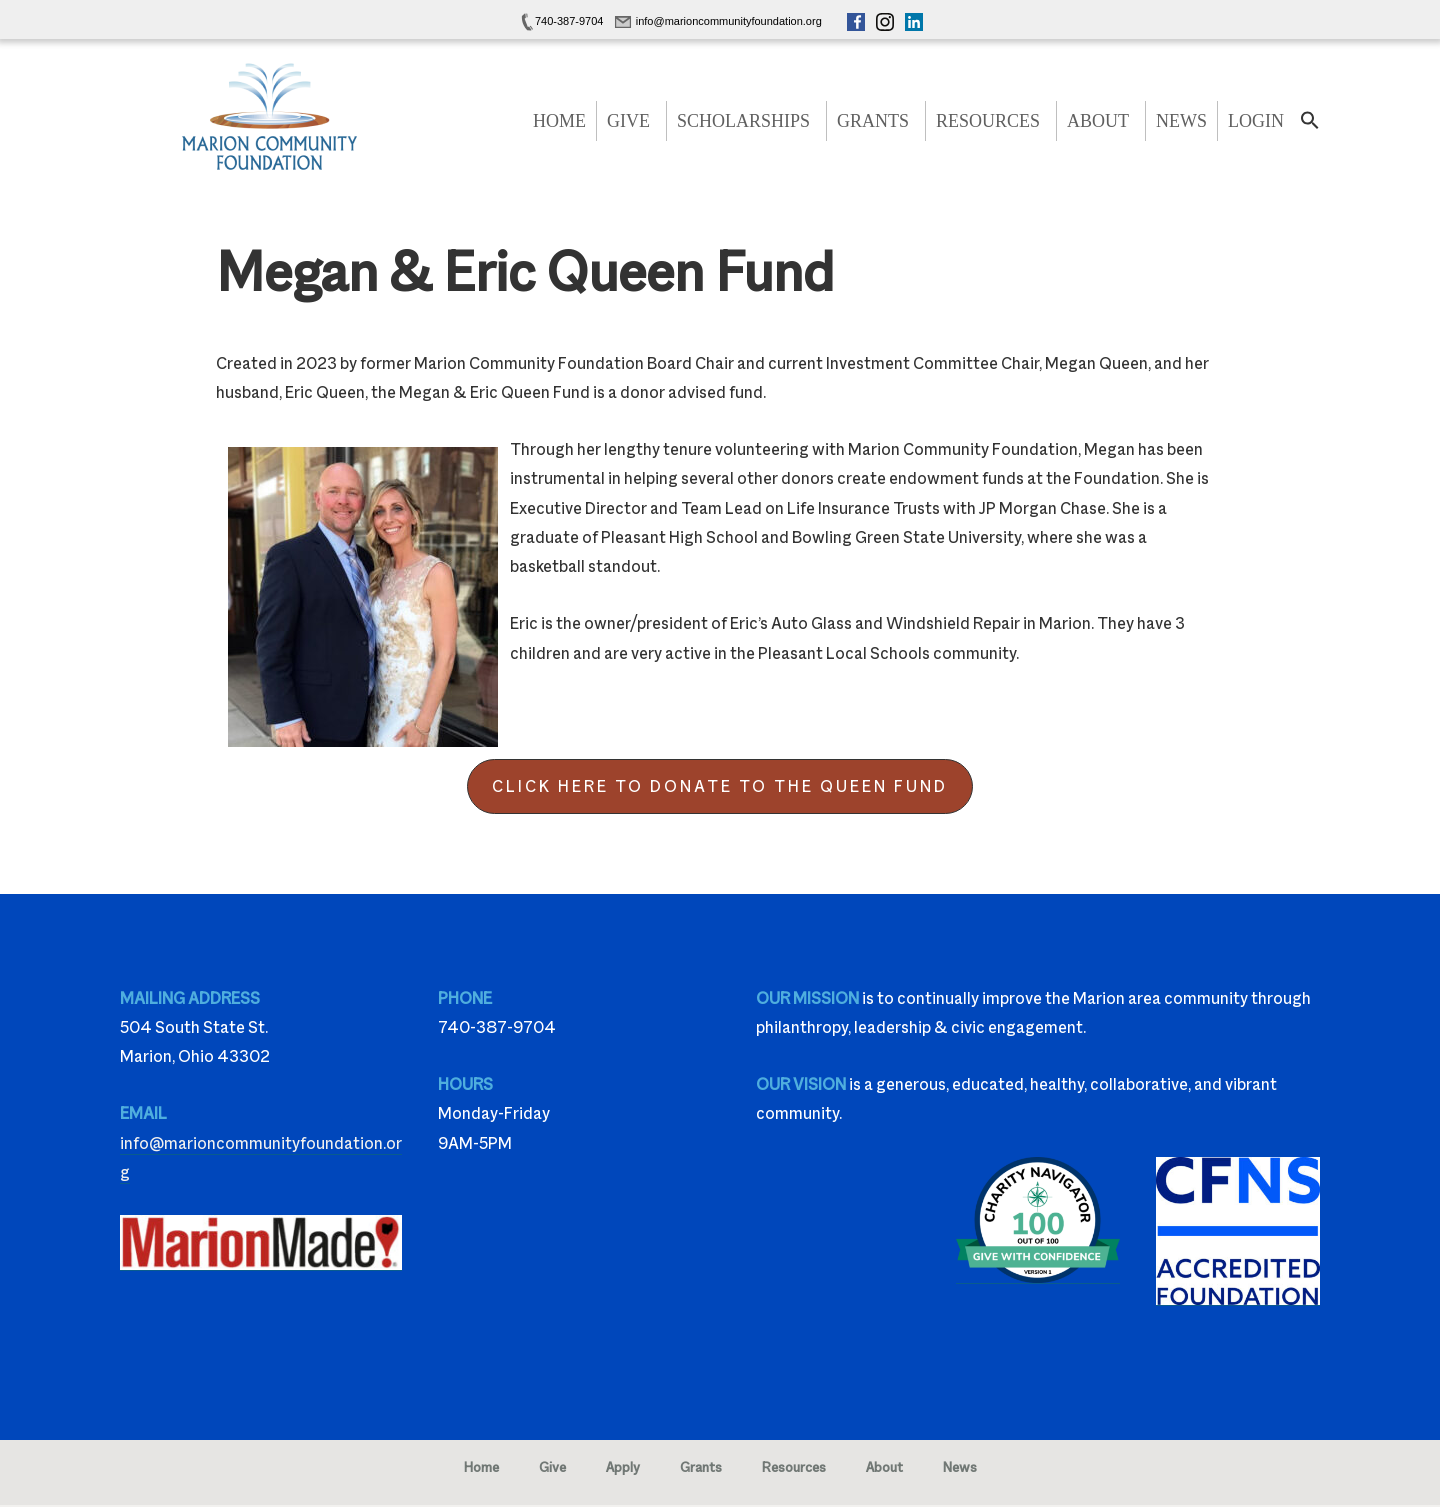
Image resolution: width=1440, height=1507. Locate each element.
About (1098, 121)
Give (628, 121)
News (1181, 121)
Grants (873, 121)
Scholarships (743, 121)
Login (1256, 121)
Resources (988, 121)
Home (559, 121)
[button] (1310, 126)
